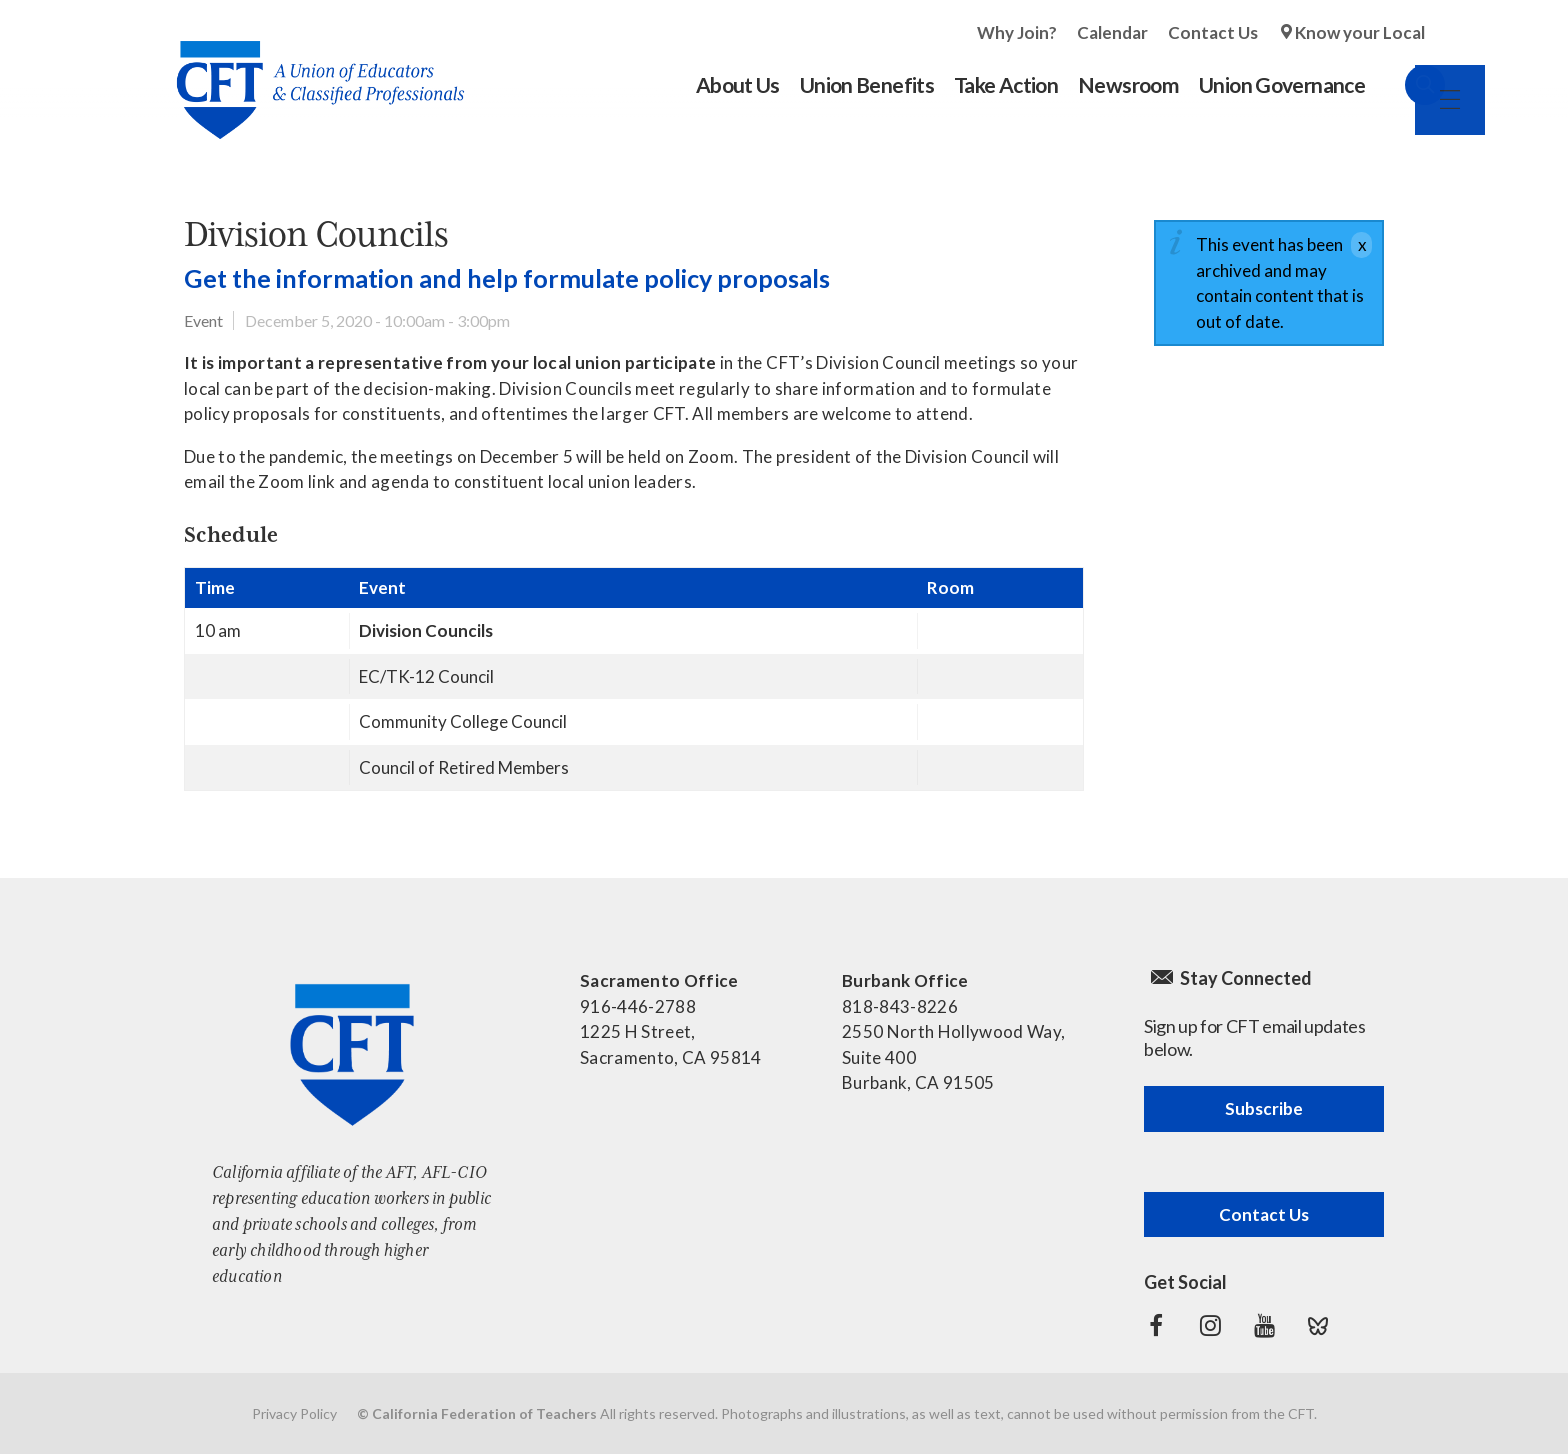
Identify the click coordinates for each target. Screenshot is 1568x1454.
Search (1405, 85)
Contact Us (1213, 32)
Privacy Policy (294, 1413)
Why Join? (1017, 32)
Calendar (1112, 32)
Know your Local (1360, 32)
